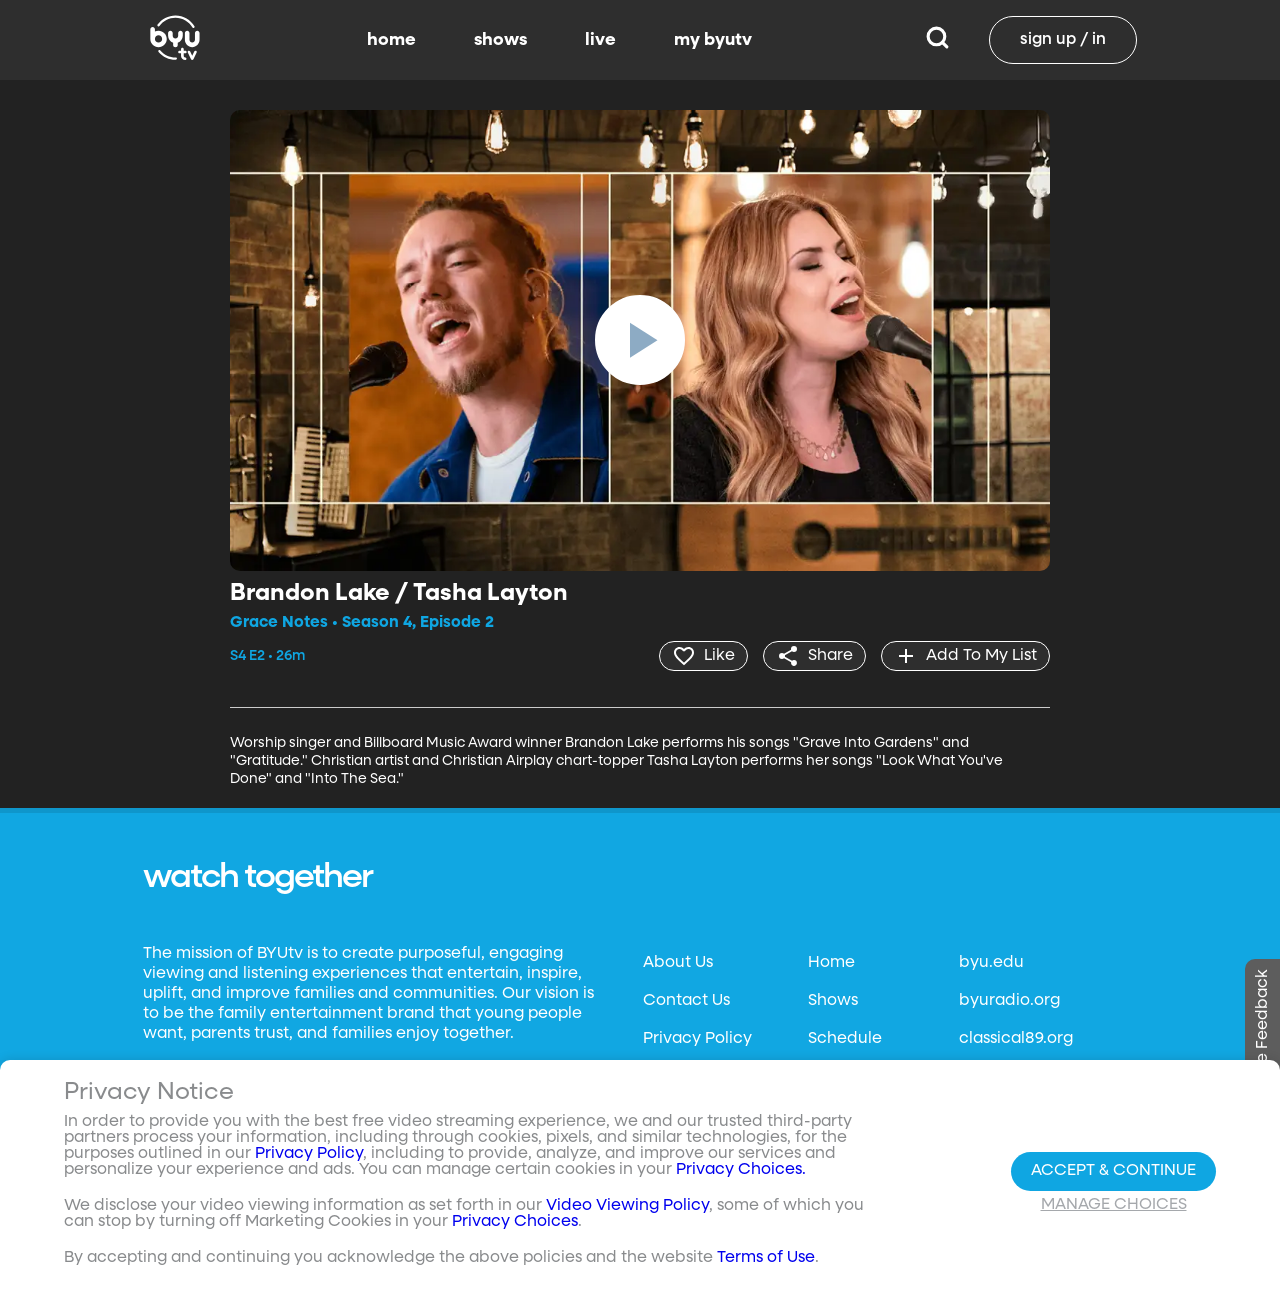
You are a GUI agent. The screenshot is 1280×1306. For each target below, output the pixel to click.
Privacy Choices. (741, 1170)
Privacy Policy (697, 1039)
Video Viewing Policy (627, 1206)
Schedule (845, 1039)
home (391, 40)
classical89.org (1016, 1039)
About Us (678, 963)
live (600, 40)
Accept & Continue (1113, 1171)
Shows (833, 1001)
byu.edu (991, 963)
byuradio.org (1009, 1001)
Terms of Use (766, 1258)
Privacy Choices (515, 1222)
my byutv (713, 40)
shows (500, 40)
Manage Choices (1114, 1205)
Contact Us (686, 1001)
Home (831, 963)
